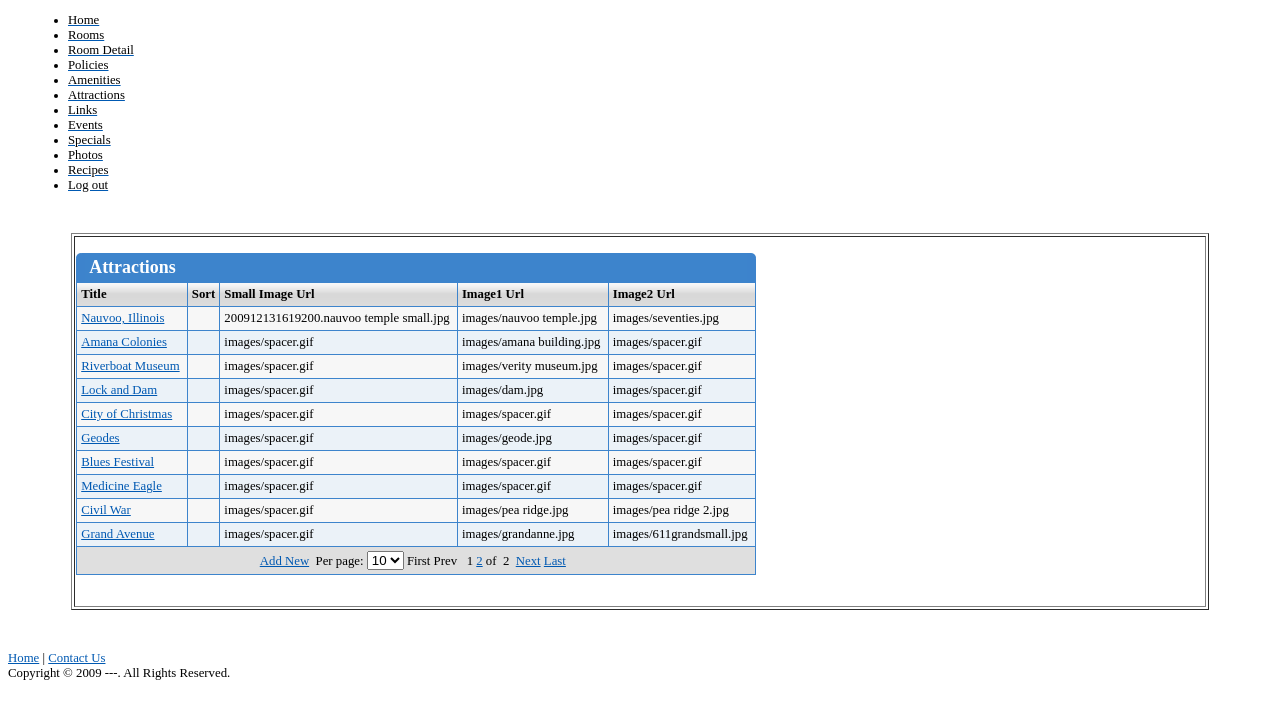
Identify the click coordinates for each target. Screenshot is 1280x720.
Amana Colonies (124, 342)
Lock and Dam (119, 390)
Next (528, 561)
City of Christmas (126, 414)
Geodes (100, 438)
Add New (284, 561)
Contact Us (76, 658)
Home (23, 658)
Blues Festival (117, 462)
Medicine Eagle (121, 486)
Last (555, 561)
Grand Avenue (117, 534)
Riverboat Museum (130, 366)
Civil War (106, 510)
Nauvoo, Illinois (122, 318)
